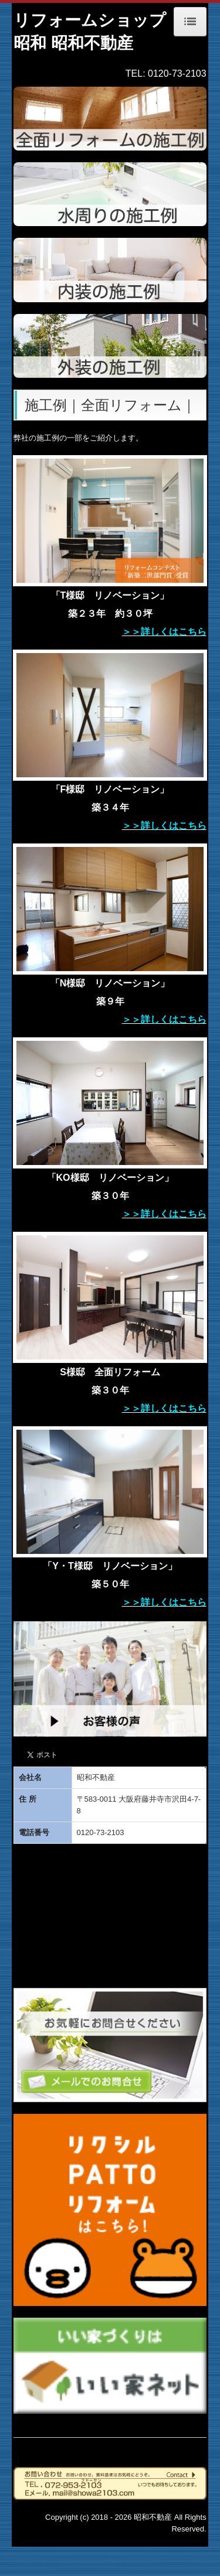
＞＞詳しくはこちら (164, 632)
